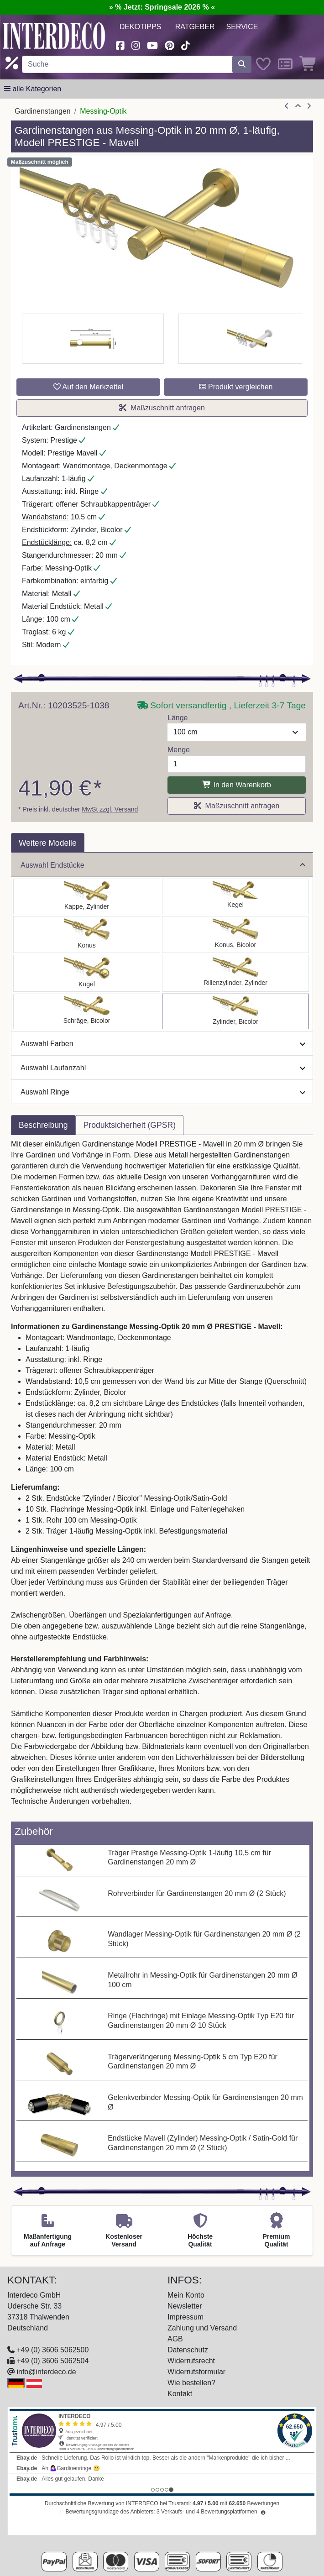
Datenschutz (187, 2350)
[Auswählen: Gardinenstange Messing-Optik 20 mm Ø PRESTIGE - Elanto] (235, 973)
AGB (175, 2339)
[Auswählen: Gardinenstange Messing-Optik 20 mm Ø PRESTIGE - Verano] (86, 1011)
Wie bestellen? (191, 2383)
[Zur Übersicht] (298, 106)
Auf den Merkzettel (88, 387)
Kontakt (179, 2394)
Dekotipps (141, 27)
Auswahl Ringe (163, 1092)
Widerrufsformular (196, 2372)
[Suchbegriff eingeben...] (127, 64)
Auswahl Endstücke (163, 865)
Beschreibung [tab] (43, 1125)
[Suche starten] (241, 64)
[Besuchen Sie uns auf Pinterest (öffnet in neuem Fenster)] (169, 44)
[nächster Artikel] (309, 106)
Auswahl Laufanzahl (163, 1067)
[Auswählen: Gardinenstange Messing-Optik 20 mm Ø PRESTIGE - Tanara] (235, 934)
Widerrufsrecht (191, 2361)
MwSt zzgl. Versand (110, 809)
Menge (178, 750)
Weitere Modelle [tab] (48, 843)
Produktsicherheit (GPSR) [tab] (130, 1125)
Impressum (185, 2317)
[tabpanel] (162, 1478)
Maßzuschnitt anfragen (162, 408)
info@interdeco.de (46, 2372)
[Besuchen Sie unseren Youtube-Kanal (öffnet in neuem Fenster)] (152, 44)
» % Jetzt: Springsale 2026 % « (162, 7)
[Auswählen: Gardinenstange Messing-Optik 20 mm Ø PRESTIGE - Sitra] (86, 934)
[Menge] (236, 764)
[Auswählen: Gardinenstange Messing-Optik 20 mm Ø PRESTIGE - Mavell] (235, 1011)
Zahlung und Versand (202, 2328)
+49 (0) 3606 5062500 (52, 2350)
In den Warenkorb (236, 785)
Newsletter (184, 2306)
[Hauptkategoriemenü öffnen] (32, 89)
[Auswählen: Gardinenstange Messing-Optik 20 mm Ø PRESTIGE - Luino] (86, 973)
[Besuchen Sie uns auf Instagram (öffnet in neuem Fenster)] (135, 44)
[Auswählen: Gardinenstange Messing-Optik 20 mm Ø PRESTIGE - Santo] (86, 896)
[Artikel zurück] (286, 106)
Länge (177, 718)
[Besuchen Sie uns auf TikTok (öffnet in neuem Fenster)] (185, 44)
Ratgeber (195, 27)
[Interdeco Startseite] (54, 35)
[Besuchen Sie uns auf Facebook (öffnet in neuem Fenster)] (120, 44)
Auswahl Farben (163, 1043)
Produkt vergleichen (236, 387)
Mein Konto (185, 2295)
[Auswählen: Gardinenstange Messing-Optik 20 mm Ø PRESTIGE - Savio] (235, 896)
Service (242, 27)
